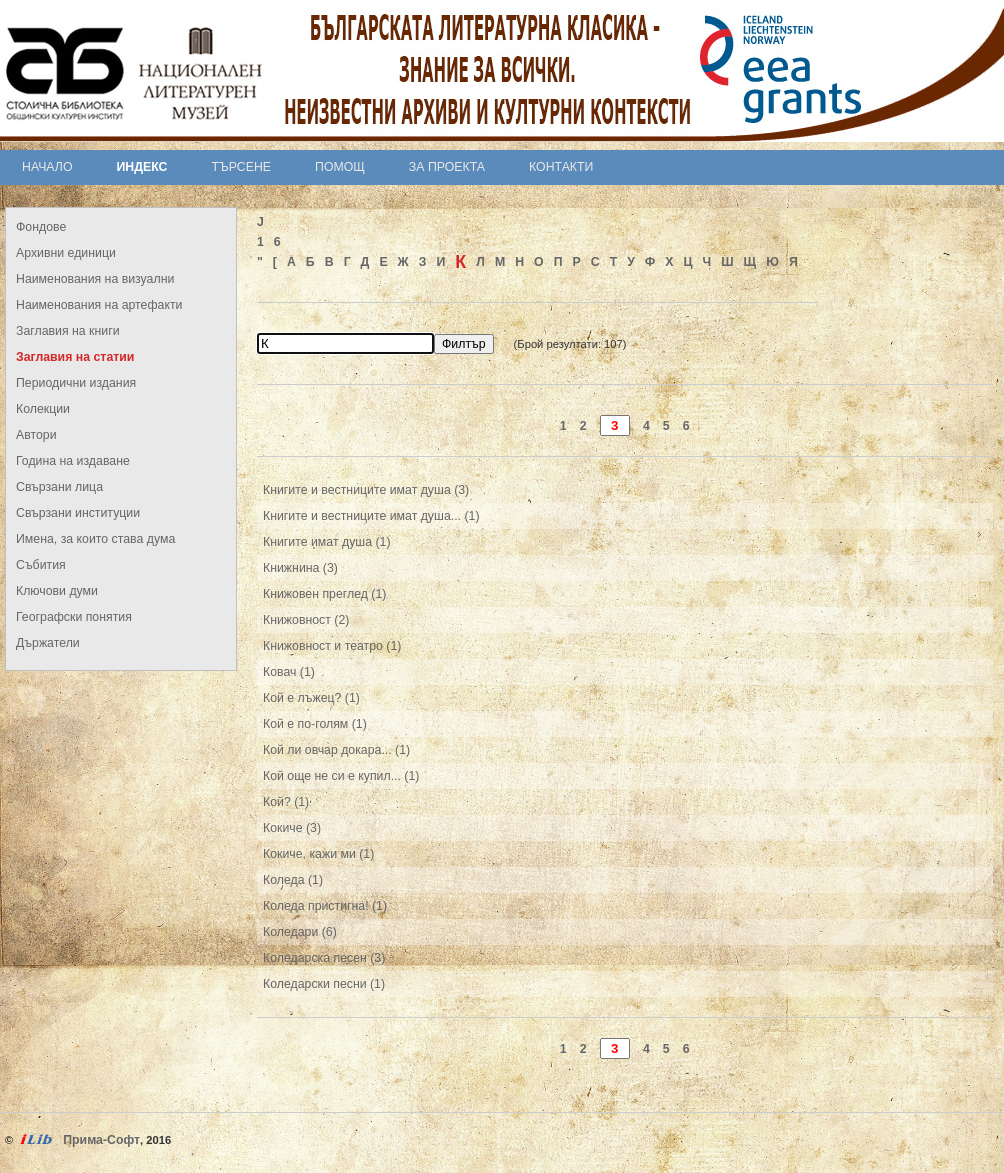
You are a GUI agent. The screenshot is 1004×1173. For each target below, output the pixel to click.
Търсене (241, 167)
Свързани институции (78, 513)
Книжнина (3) (300, 568)
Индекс (142, 167)
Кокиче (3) (292, 828)
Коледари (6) (300, 932)
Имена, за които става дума (95, 539)
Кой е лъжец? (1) (311, 698)
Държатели (48, 643)
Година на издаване (73, 461)
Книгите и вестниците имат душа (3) (366, 490)
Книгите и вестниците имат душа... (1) (371, 516)
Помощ (340, 167)
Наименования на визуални (95, 279)
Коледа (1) (293, 880)
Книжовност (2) (306, 620)
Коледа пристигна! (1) (325, 906)
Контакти (561, 167)
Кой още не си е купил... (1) (341, 776)
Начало (47, 167)
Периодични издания (76, 383)
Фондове (41, 227)
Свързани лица (59, 487)
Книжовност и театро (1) (332, 646)
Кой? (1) (286, 802)
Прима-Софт (101, 1140)
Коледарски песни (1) (324, 984)
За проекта (447, 167)
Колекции (43, 409)
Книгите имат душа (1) (327, 542)
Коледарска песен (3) (324, 958)
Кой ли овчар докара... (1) (336, 750)
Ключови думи (57, 591)
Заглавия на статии (75, 357)
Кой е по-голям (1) (315, 724)
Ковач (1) (289, 672)
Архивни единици (66, 253)
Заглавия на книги (68, 331)
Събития (41, 565)
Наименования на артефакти (99, 305)
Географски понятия (74, 617)
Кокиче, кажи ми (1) (318, 854)
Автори (36, 435)
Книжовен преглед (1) (324, 594)
